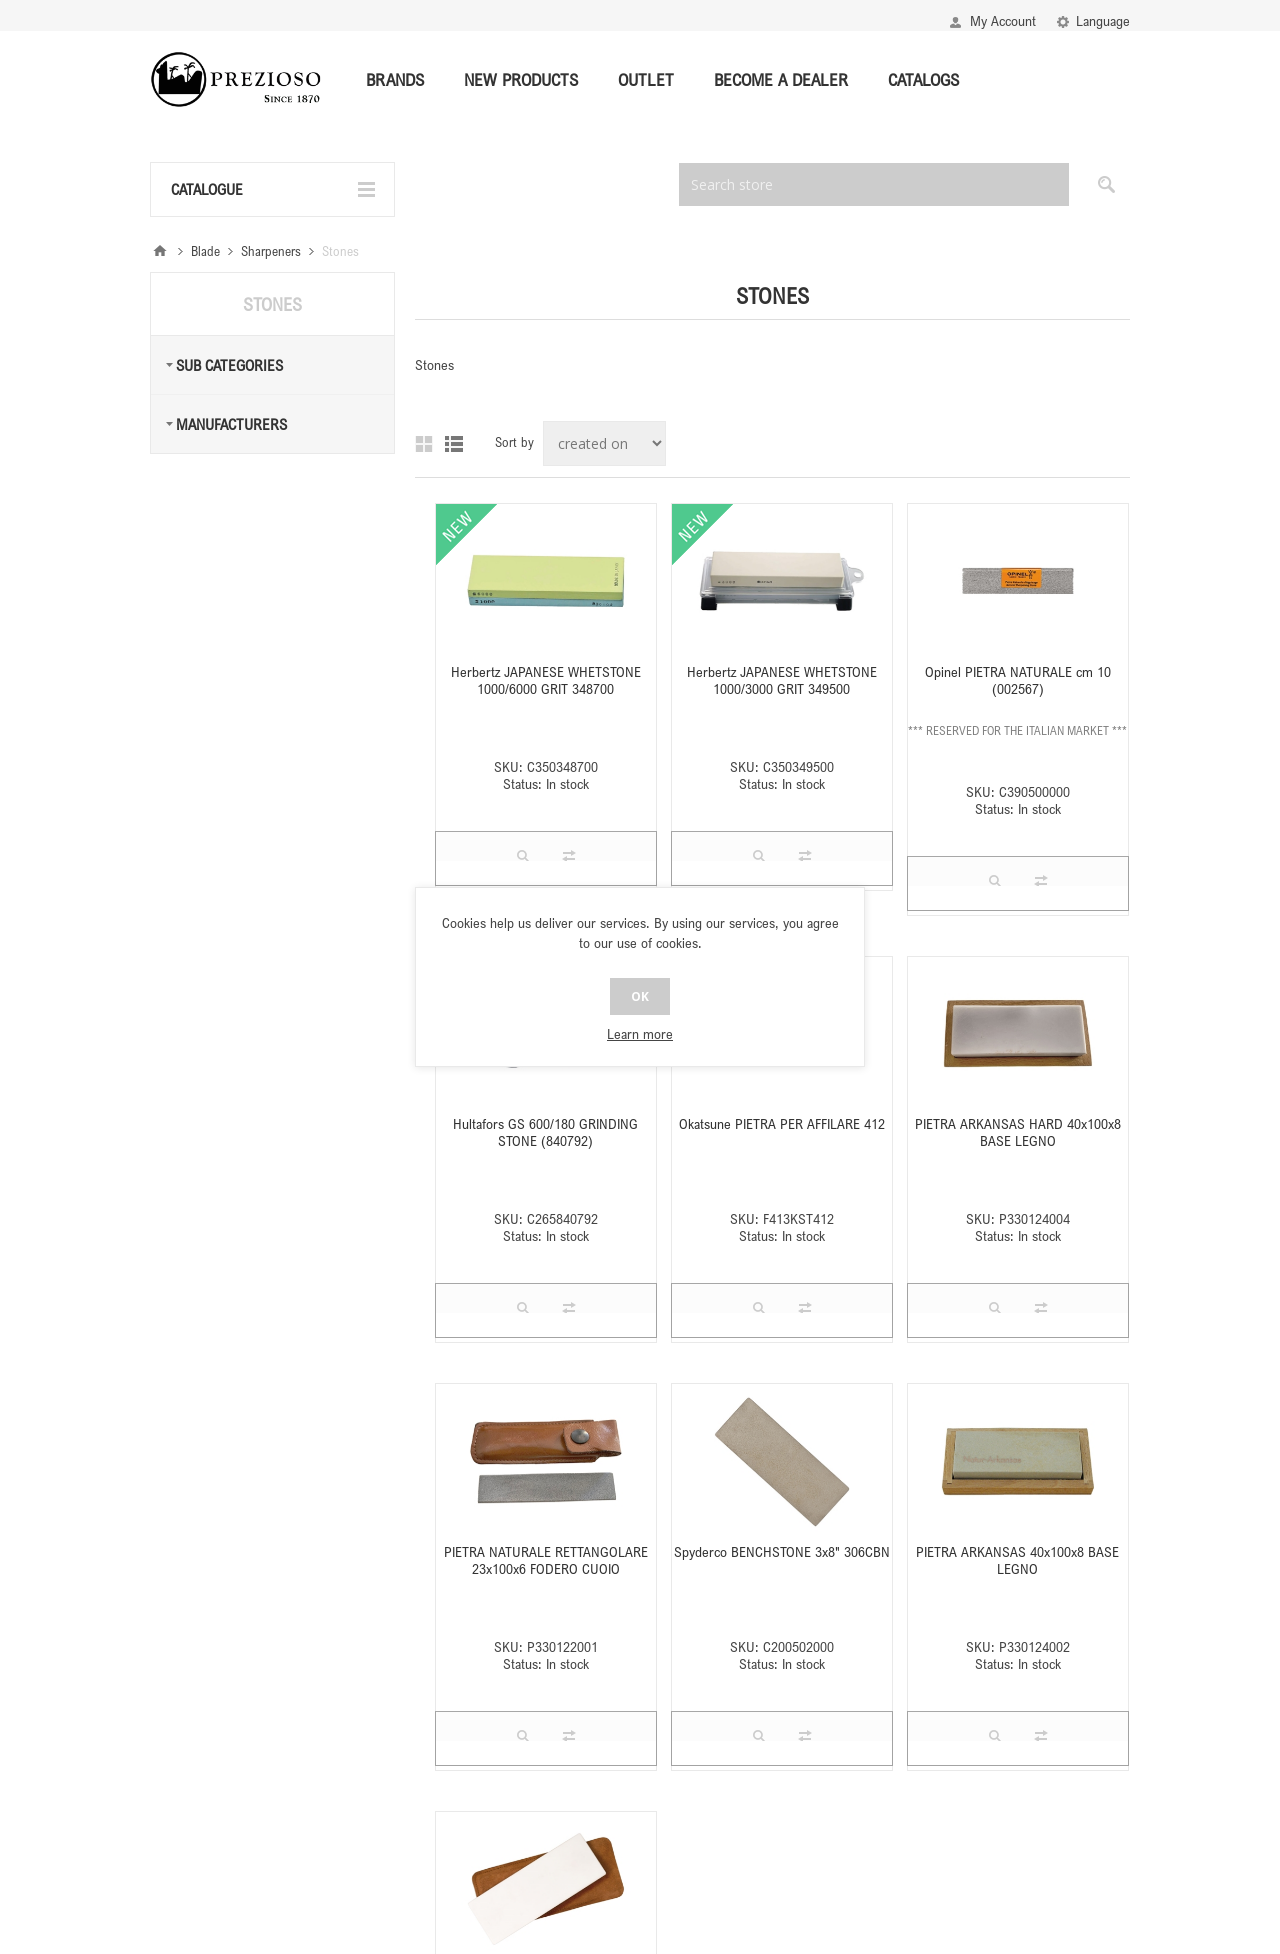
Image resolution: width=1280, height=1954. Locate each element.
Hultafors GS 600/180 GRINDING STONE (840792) (545, 1132)
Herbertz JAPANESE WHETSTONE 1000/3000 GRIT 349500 (782, 680)
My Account (1003, 20)
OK (640, 996)
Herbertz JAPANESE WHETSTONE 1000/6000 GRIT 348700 (546, 680)
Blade (205, 251)
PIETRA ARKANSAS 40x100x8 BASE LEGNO (1017, 1560)
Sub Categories (229, 365)
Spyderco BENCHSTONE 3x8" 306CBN (782, 1551)
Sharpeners (271, 251)
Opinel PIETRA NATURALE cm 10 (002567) (1018, 680)
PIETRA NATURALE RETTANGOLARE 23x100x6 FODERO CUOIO (546, 1560)
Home (160, 251)
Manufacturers (231, 424)
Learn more (640, 1033)
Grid (424, 444)
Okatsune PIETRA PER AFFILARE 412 (782, 1123)
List (454, 444)
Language (1103, 20)
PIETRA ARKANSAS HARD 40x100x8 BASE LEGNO (1018, 1132)
